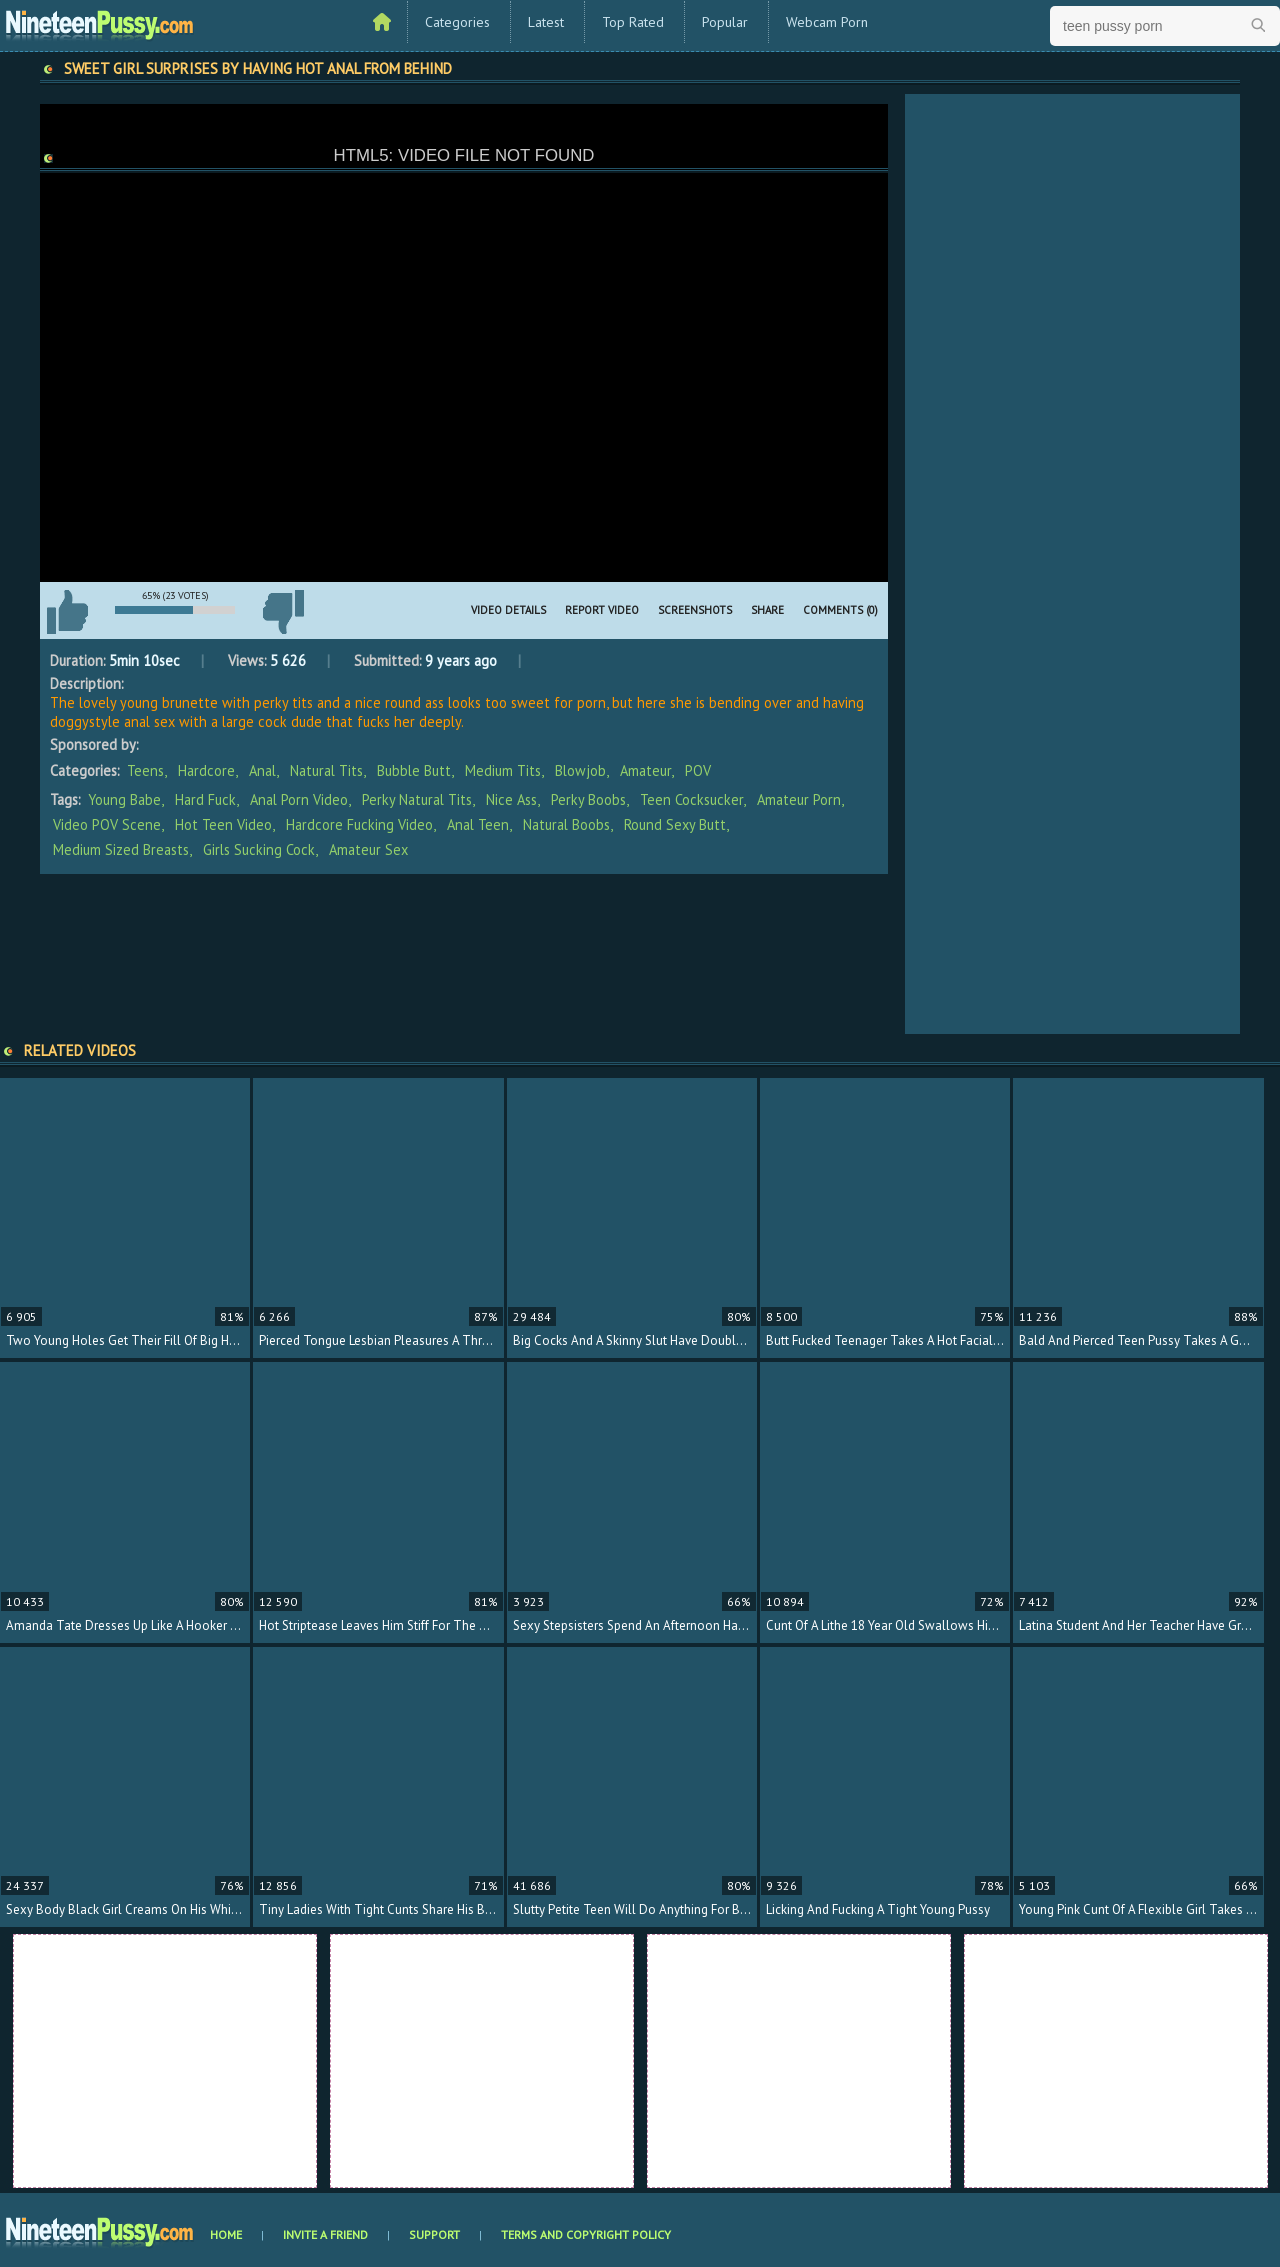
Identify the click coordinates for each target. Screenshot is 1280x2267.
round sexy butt (675, 824)
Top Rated (633, 22)
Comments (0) (840, 610)
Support (434, 2234)
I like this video (67, 612)
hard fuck (205, 799)
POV (698, 770)
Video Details (508, 610)
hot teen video (223, 824)
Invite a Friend (325, 2234)
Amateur (645, 770)
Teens (145, 770)
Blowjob (580, 770)
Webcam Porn (827, 22)
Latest (546, 22)
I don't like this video (283, 612)
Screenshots (695, 610)
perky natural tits (417, 799)
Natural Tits (326, 770)
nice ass (511, 799)
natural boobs (566, 824)
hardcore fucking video (359, 824)
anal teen (478, 824)
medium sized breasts (121, 849)
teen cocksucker (691, 799)
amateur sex (368, 849)
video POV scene (107, 824)
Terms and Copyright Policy (586, 2234)
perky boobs (588, 799)
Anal (262, 770)
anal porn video (299, 799)
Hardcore (206, 770)
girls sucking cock (259, 849)
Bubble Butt (414, 770)
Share (767, 610)
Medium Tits (503, 770)
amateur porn (799, 799)
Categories (457, 22)
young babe (124, 799)
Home (226, 2234)
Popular (725, 22)
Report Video (602, 610)
